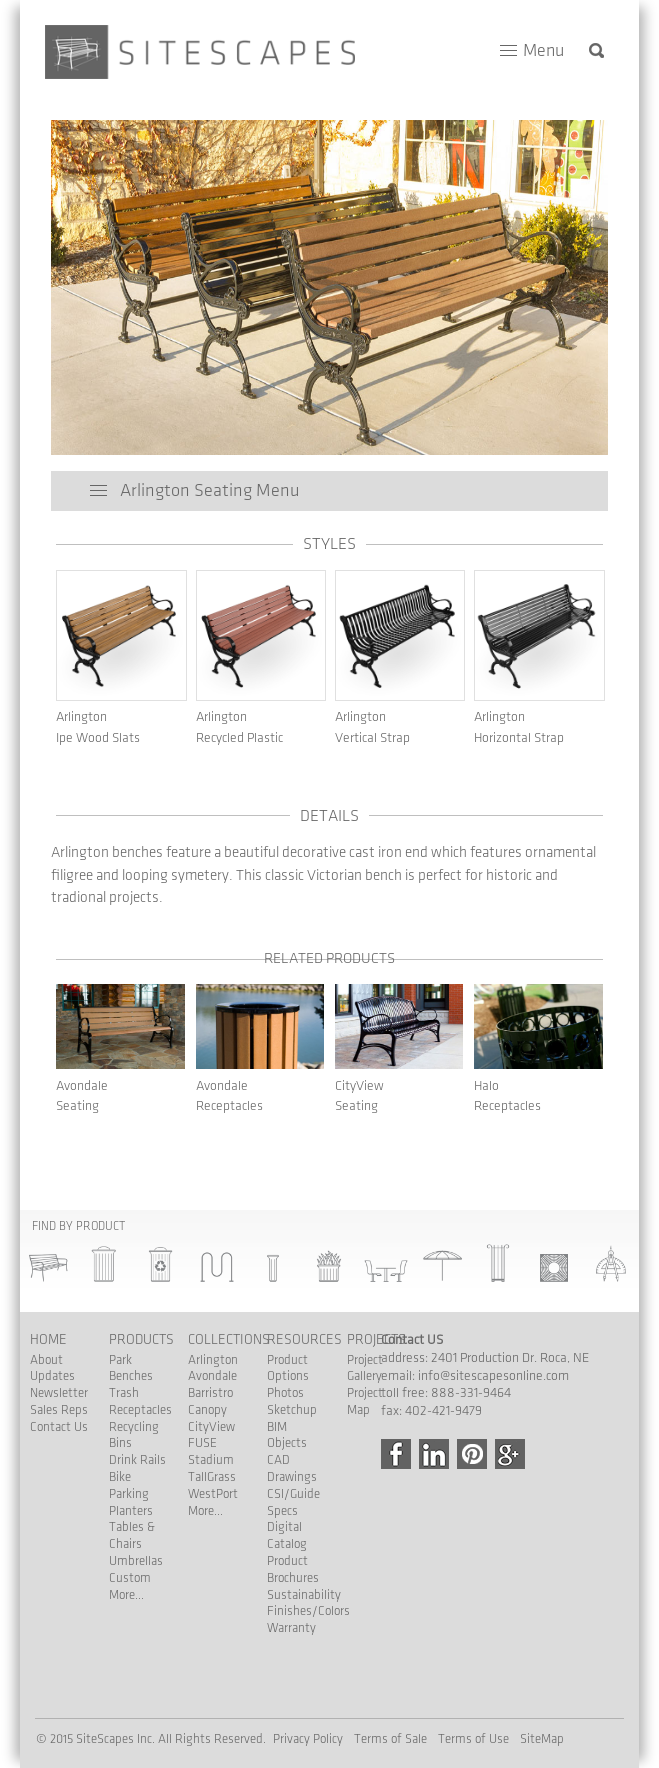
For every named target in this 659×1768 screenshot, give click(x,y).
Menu (543, 50)
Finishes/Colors (308, 1611)
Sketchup (292, 1410)
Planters (131, 1511)
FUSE (202, 1443)
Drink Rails (137, 1460)
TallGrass (212, 1477)
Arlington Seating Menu (210, 490)
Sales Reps (59, 1410)
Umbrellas (136, 1561)
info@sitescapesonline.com (493, 1376)
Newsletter (59, 1393)
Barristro (210, 1393)
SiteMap (542, 1739)
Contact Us (59, 1427)
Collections (229, 1339)
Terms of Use (473, 1739)
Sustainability (304, 1595)
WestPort (213, 1494)
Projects (376, 1339)
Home (48, 1339)
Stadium (211, 1460)
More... (126, 1595)
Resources (304, 1339)
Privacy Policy (308, 1739)
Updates (52, 1376)
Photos (285, 1393)
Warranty (291, 1628)
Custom (130, 1578)
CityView (211, 1427)
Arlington (213, 1360)
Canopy (207, 1410)
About (46, 1360)
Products (141, 1339)
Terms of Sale (390, 1739)
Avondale (212, 1376)
